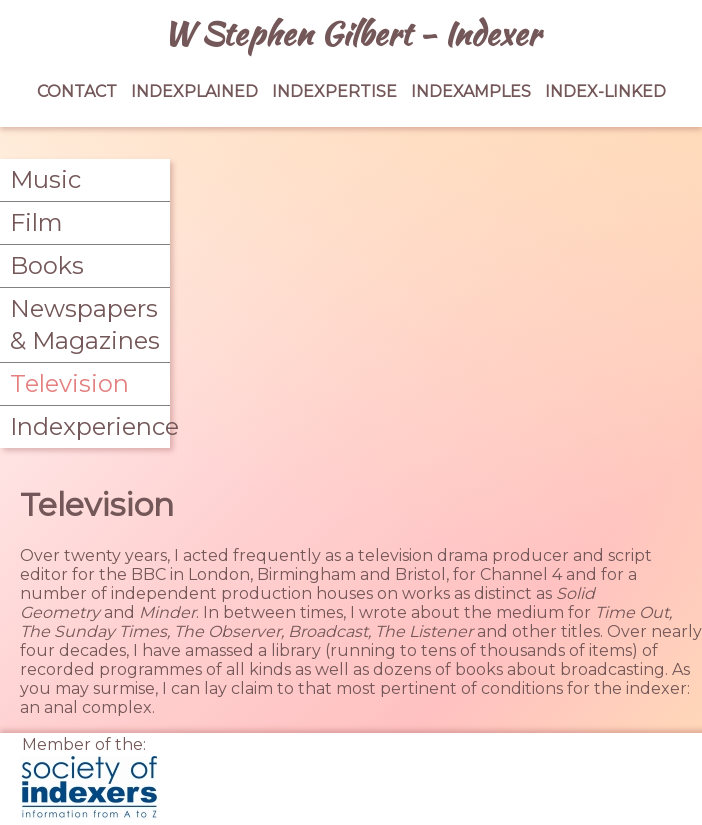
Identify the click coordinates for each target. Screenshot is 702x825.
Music (45, 179)
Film (36, 222)
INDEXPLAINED (194, 91)
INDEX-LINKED (605, 91)
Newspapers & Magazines (85, 324)
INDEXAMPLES (471, 91)
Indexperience (85, 426)
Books (47, 265)
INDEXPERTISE (334, 91)
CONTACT (77, 91)
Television (69, 383)
